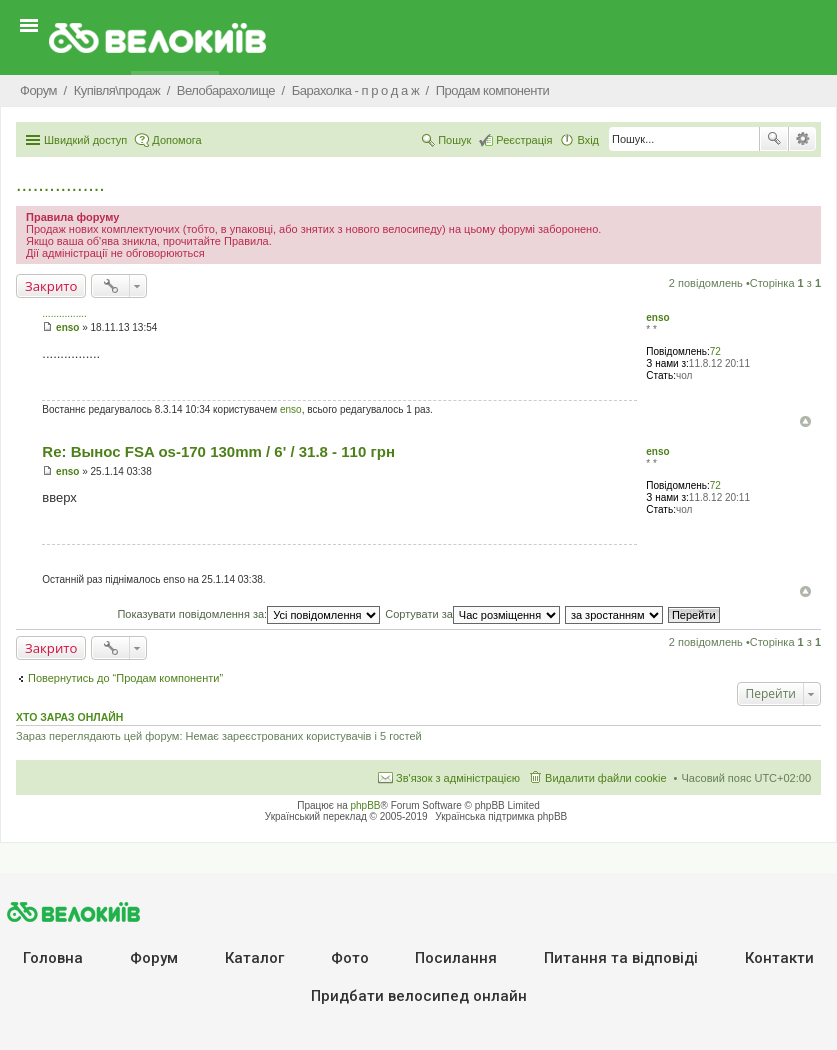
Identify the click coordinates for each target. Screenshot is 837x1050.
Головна (53, 958)
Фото (350, 958)
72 (715, 351)
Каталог (254, 958)
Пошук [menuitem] (454, 140)
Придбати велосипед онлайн (419, 996)
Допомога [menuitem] (176, 140)
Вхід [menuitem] (588, 140)
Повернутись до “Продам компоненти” (125, 678)
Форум (154, 958)
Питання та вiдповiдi (621, 958)
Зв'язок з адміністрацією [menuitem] (458, 778)
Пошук (774, 139)
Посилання (456, 958)
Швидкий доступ (85, 140)
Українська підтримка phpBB (501, 816)
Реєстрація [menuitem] (524, 140)
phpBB (366, 805)
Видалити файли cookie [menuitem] (606, 778)
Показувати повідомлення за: (248, 614)
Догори (805, 421)
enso (657, 317)
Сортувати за (472, 614)
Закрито (51, 286)
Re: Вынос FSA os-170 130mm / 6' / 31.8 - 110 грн (218, 451)
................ (60, 184)
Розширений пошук (802, 139)
